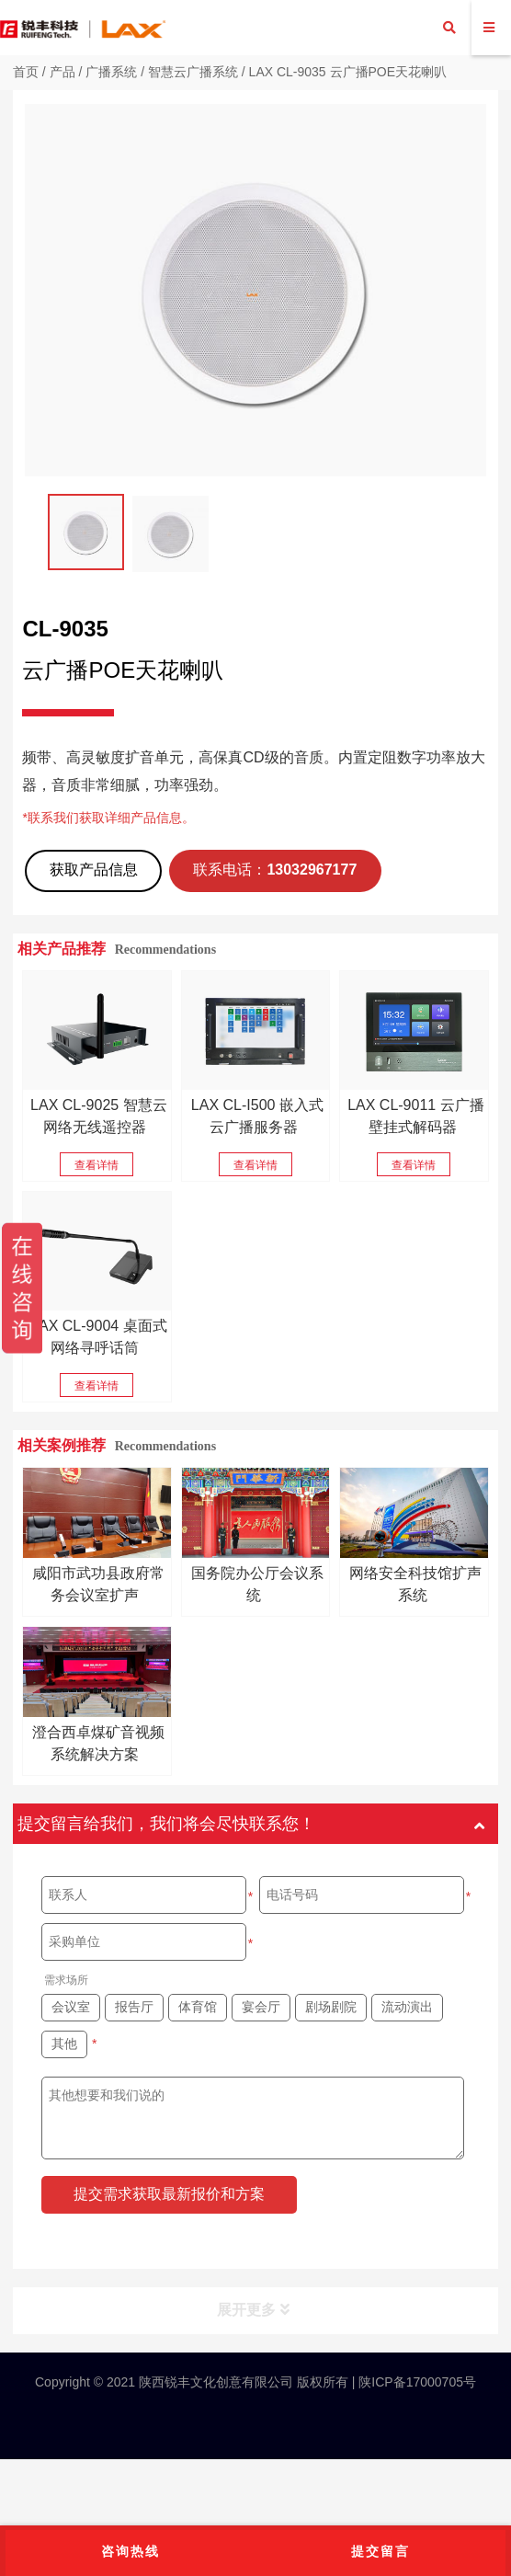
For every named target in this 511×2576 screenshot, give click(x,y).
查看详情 (96, 1165)
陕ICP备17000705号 (415, 2382)
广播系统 (111, 71)
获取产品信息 (94, 869)
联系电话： (275, 869)
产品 (62, 71)
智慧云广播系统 (193, 71)
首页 (26, 71)
